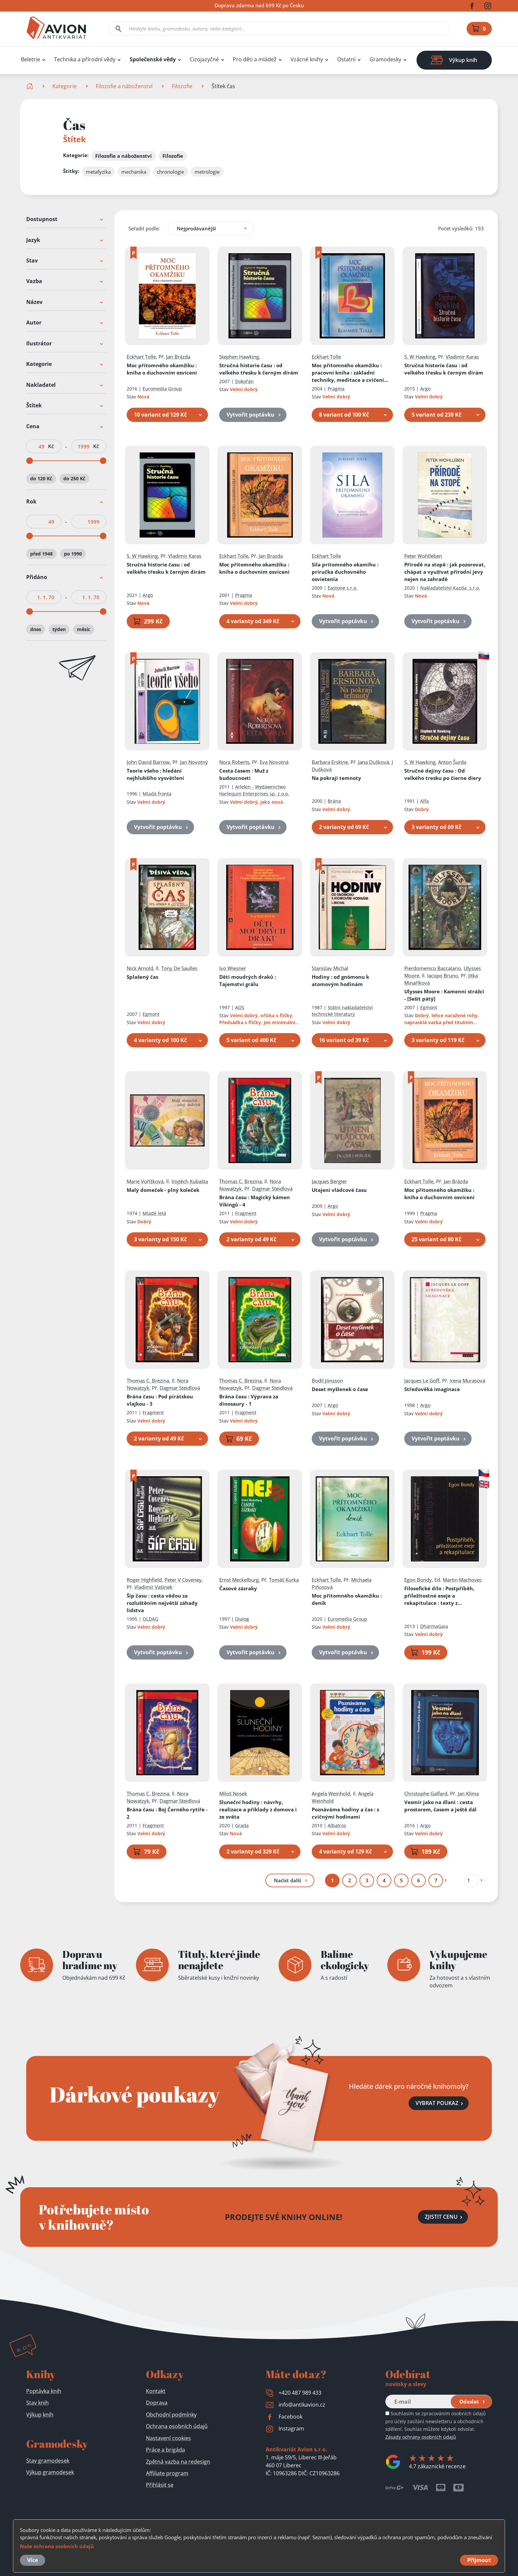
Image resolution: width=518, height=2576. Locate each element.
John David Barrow (148, 762)
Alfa (424, 801)
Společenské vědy (153, 59)
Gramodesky (385, 59)
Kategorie (64, 86)
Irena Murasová (467, 1380)
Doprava (156, 2402)
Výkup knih (39, 2414)
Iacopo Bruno (442, 975)
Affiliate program (167, 2473)
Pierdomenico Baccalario (432, 968)
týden (59, 629)
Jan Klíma (468, 1793)
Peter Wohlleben (423, 556)
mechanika (133, 171)
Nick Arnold (140, 968)
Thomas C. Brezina (240, 1181)
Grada (242, 1825)
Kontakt (155, 2391)
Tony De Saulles (179, 968)
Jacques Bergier (329, 1181)
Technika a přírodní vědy (84, 59)
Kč (51, 446)
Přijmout (479, 2560)
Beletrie (30, 59)
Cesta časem (243, 775)
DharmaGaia (434, 1626)
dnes (35, 629)
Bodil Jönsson (327, 1380)
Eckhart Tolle (141, 356)
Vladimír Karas (462, 356)
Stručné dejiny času (442, 775)
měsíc (83, 629)
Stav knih (37, 2402)
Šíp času (162, 1602)
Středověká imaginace (432, 1389)
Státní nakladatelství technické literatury (342, 1011)
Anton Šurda (452, 762)
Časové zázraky (238, 1588)
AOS (239, 1007)
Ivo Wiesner (232, 968)
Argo (425, 388)
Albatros (337, 1825)
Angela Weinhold (331, 1793)
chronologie (170, 171)
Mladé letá (154, 1213)
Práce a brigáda (165, 2449)
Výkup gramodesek (50, 2472)
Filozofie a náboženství (124, 86)
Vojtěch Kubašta (189, 1181)
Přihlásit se (159, 2484)
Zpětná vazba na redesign (178, 2461)
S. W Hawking (419, 356)
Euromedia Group (162, 388)
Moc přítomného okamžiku (162, 369)
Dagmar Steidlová (272, 1188)
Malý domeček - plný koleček (163, 1190)
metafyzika (98, 171)
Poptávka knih (43, 2391)
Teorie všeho (155, 775)
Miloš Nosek (233, 1793)
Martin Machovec (462, 1579)
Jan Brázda (178, 356)
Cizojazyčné (204, 59)
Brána (334, 801)
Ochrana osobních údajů (177, 2426)
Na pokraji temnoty (336, 778)
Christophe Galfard (425, 1793)
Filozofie (182, 86)
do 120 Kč (41, 478)
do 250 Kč (74, 478)
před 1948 (41, 554)
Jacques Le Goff (421, 1380)
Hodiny (340, 980)
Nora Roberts (234, 762)
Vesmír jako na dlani (440, 1806)
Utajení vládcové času (339, 1190)
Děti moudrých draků (247, 980)
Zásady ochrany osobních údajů (420, 2437)
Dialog (242, 1619)
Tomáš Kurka (284, 1579)
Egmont (151, 1014)
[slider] (29, 460)
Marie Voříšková (145, 1181)
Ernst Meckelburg (239, 1579)
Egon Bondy (418, 1579)
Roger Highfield (144, 1579)
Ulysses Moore (444, 995)
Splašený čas (142, 976)
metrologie (207, 171)
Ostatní (346, 59)
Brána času (254, 1201)
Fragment (245, 1213)
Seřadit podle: (144, 228)
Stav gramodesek (47, 2460)
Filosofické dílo (439, 1596)
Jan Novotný (194, 762)
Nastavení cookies (168, 2438)
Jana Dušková (373, 762)
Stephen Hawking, (239, 356)
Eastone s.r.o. (342, 588)
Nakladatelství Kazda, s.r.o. (450, 588)
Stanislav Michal (330, 968)
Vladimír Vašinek (153, 1587)
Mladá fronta (157, 793)
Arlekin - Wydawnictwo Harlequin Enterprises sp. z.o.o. (254, 790)
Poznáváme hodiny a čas (345, 1813)
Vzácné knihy (307, 59)
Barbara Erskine (330, 762)
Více (32, 2560)
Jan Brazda (271, 556)
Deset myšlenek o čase (340, 1389)
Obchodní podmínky (171, 2414)
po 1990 (73, 554)
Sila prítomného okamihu (345, 571)
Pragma (336, 388)
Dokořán (244, 381)
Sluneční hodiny (258, 1809)
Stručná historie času (258, 369)
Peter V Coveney (183, 1579)
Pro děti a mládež (255, 59)
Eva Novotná (274, 762)
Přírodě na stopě (444, 571)
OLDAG (150, 1619)
